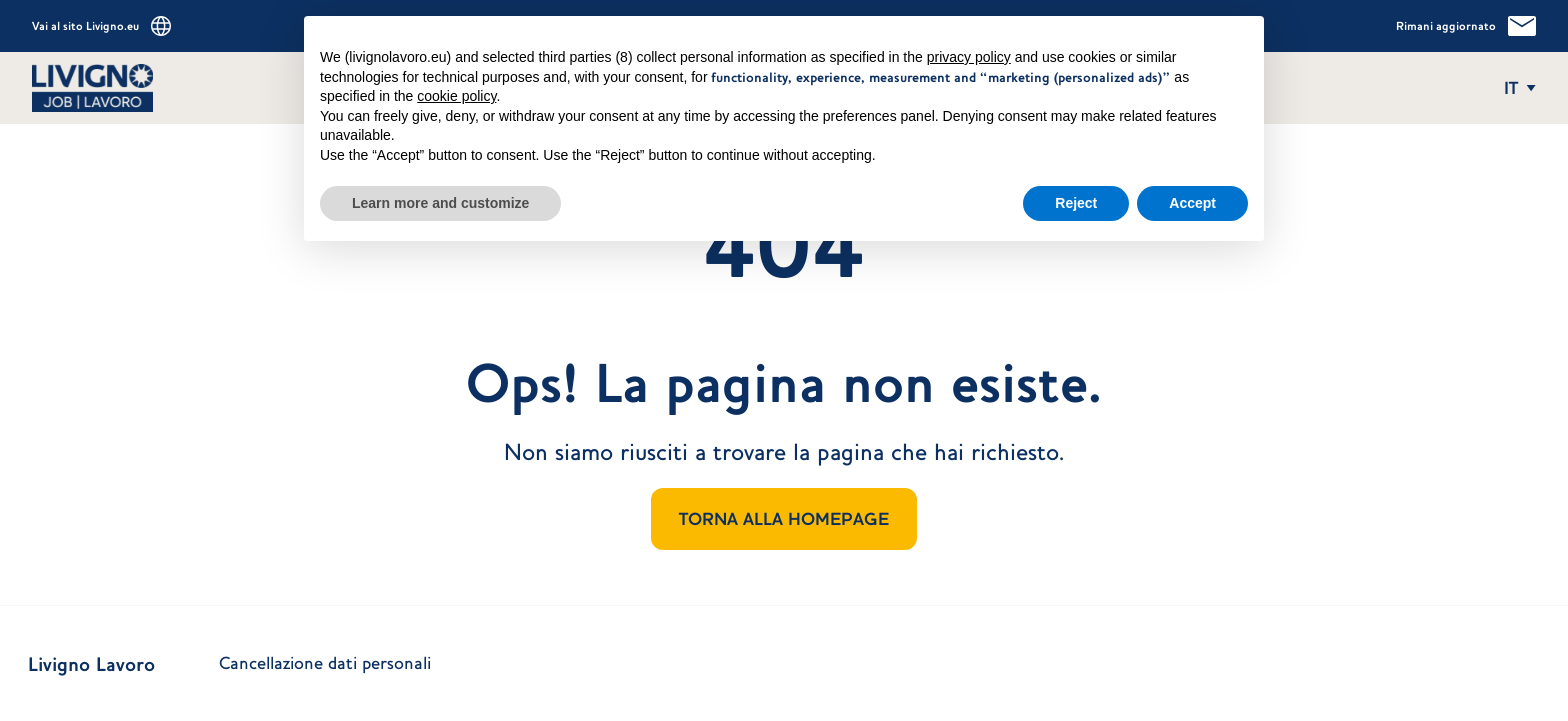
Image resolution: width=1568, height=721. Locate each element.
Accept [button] (1192, 193)
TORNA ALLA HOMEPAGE (784, 519)
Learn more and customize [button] (440, 193)
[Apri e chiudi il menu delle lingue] (1520, 88)
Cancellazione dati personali (325, 663)
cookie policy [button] (456, 87)
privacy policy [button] (969, 48)
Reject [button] (1076, 193)
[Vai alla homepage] (144, 88)
